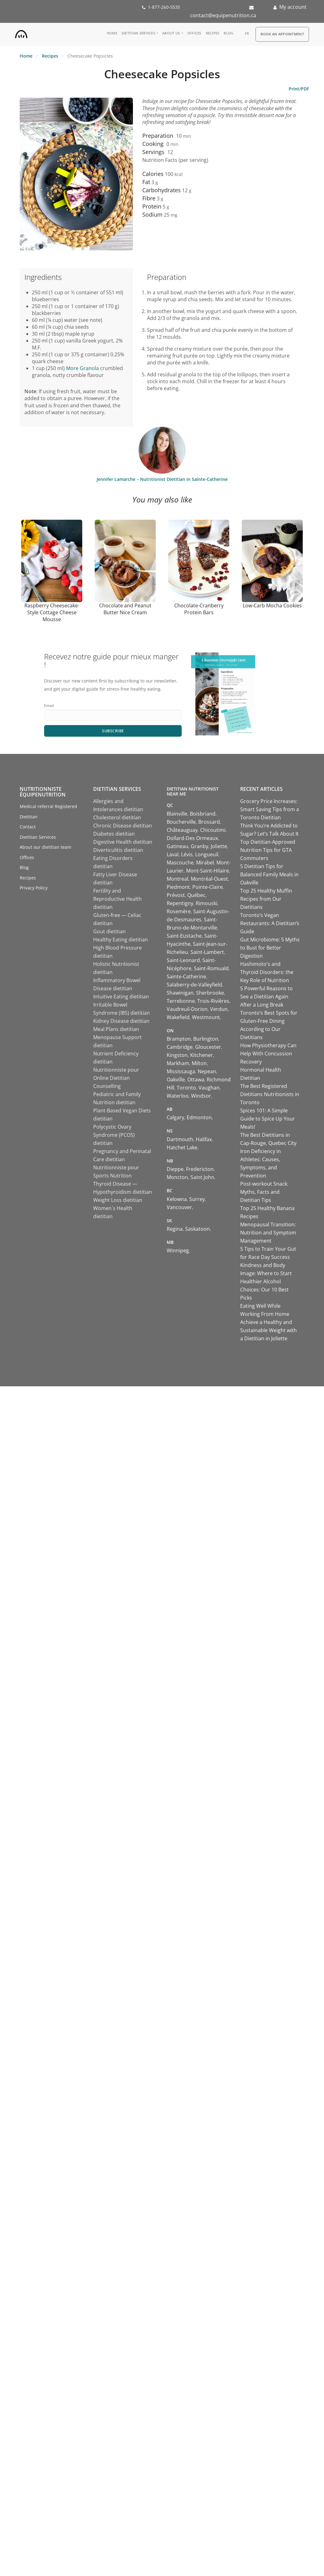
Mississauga (181, 1071)
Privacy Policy (34, 888)
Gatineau (177, 846)
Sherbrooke (210, 993)
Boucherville (181, 822)
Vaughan (209, 1087)
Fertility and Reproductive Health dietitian (117, 899)
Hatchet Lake (182, 1147)
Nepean (207, 1071)
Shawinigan (180, 993)
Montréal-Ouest (209, 879)
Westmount (206, 1017)
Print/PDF (299, 89)
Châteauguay (182, 830)
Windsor (201, 1096)
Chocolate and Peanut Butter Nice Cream (125, 609)
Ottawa (195, 1079)
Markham (178, 1063)
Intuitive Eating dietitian (121, 996)
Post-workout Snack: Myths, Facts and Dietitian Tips (264, 1192)
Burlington (205, 1039)
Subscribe (113, 731)
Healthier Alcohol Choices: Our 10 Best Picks (264, 1289)
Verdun (219, 1009)
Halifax (204, 1139)
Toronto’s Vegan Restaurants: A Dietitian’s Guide (269, 923)
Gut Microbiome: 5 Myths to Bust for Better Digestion (270, 948)
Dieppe (175, 1169)
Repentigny (180, 903)
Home (112, 33)
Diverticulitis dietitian (118, 850)
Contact (28, 827)
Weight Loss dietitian (117, 1200)
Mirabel (205, 862)
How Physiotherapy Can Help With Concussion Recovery (268, 1053)
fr (247, 33)
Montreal (177, 879)
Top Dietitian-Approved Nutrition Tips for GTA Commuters (267, 850)
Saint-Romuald (211, 968)
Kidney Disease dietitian (121, 1021)
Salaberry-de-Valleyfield (194, 984)
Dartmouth (180, 1139)
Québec (196, 895)
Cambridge (180, 1047)
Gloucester (208, 1047)
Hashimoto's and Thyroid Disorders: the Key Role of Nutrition (266, 972)
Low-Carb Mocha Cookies (272, 605)
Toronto (186, 1087)
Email (49, 705)
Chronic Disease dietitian (122, 825)
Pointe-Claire (207, 887)
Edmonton (199, 1117)
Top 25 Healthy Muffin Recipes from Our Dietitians (266, 899)
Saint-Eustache (184, 936)
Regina (175, 1229)
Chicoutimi (212, 830)
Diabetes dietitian (114, 834)
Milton (199, 1063)
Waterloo (178, 1096)
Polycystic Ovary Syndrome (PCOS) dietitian (114, 1135)
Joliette (219, 846)
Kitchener (201, 1055)
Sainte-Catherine (186, 976)
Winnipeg (178, 1250)
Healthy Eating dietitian (120, 939)
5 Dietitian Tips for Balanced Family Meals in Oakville (269, 874)
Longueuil (206, 854)
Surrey (197, 1199)
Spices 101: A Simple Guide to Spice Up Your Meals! (267, 1119)
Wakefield (178, 1017)
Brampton (179, 1039)
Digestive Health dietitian (122, 842)
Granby (199, 846)
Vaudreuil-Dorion (187, 1009)
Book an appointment (282, 34)
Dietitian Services (138, 33)
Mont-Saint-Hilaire (207, 871)
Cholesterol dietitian (117, 817)
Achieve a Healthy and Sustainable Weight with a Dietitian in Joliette (268, 1330)
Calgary (175, 1117)
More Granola (82, 368)
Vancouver (179, 1207)
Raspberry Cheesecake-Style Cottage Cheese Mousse (51, 612)
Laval (173, 854)
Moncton (177, 1177)
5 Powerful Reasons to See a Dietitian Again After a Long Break (266, 996)
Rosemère (179, 911)
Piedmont (178, 887)
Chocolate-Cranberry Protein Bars (199, 609)
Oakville (176, 1079)
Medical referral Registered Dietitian (48, 812)
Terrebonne (181, 1001)
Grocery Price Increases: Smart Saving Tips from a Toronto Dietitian (269, 809)
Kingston (177, 1055)
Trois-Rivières (213, 1001)
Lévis (187, 854)
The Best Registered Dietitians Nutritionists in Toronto (269, 1094)
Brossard (209, 822)
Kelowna (177, 1199)
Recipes (213, 33)
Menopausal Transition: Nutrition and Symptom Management (268, 1232)
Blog (228, 33)
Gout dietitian (109, 931)
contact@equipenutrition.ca (223, 15)
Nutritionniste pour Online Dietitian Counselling (116, 1078)
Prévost (176, 895)
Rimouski (206, 903)
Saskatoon (197, 1229)
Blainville (177, 814)
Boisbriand (202, 814)
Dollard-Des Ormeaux (192, 838)
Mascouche (180, 862)
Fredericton (200, 1169)
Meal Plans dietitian (116, 1029)
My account (292, 6)
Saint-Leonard (183, 960)
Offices (194, 33)
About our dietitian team (45, 847)
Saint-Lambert (207, 952)
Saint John (202, 1177)
